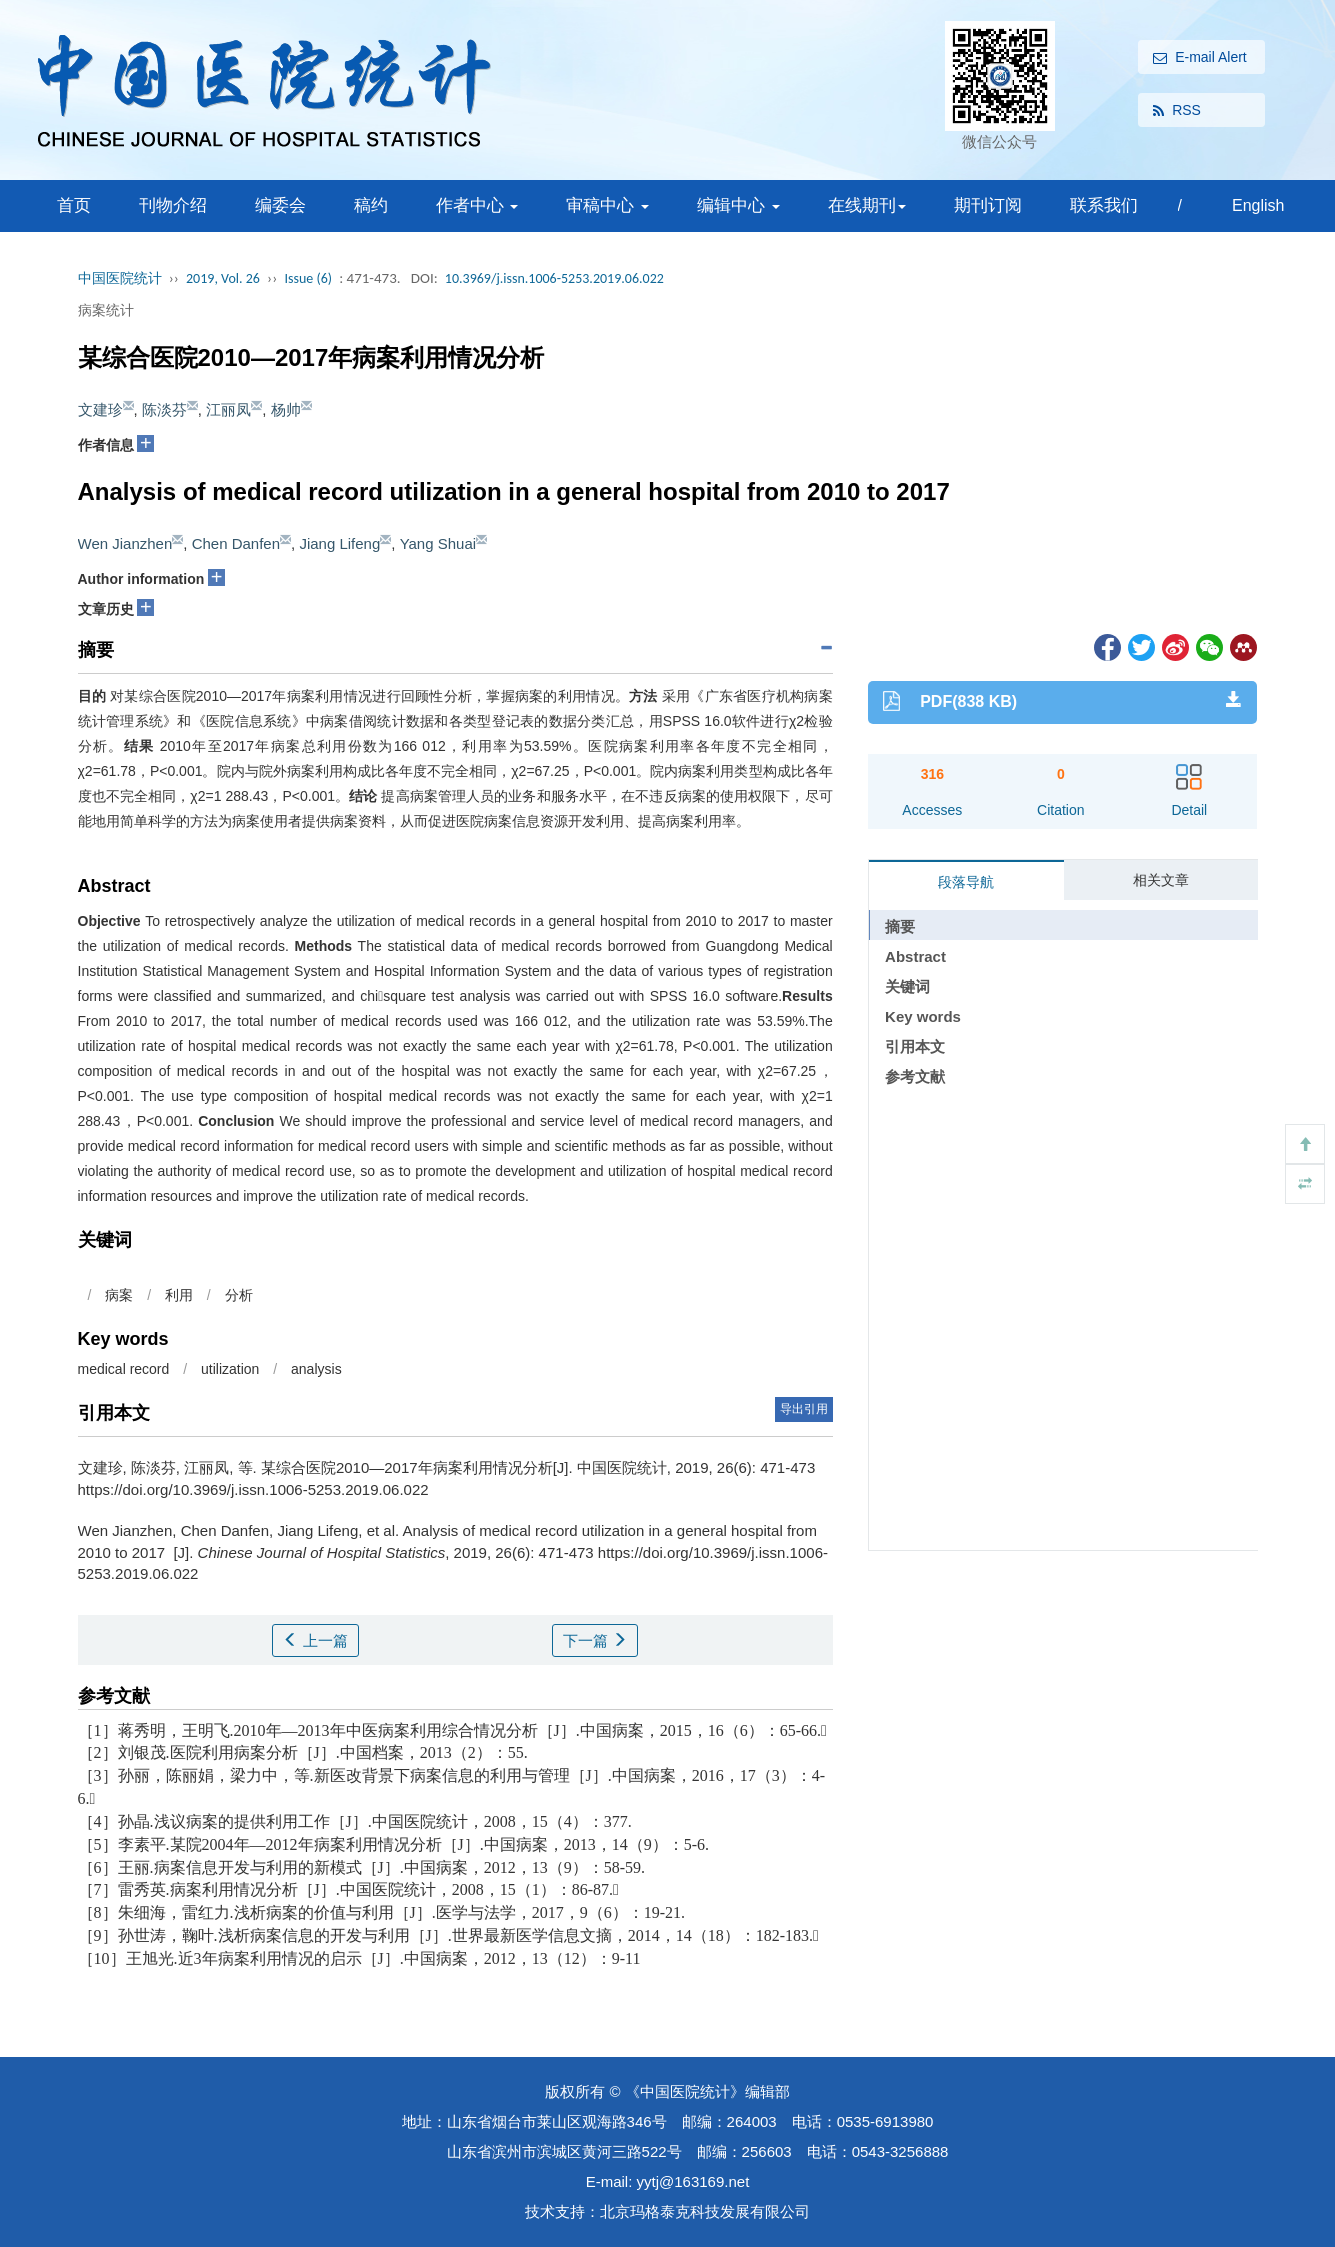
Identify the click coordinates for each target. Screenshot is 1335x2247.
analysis (316, 1369)
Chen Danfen (236, 543)
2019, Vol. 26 (223, 278)
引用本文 (915, 1046)
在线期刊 (867, 205)
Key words (923, 1016)
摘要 (900, 926)
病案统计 (106, 310)
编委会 (280, 205)
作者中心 (477, 205)
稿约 (371, 205)
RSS (1177, 111)
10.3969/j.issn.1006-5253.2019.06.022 (554, 278)
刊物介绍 (173, 205)
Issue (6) (308, 278)
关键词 (907, 986)
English (1258, 205)
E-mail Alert (1200, 58)
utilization (230, 1369)
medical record (124, 1369)
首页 (74, 205)
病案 (119, 1295)
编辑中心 (738, 205)
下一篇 (595, 1640)
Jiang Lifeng (339, 543)
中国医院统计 (120, 278)
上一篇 (315, 1640)
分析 (239, 1295)
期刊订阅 (988, 205)
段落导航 (966, 882)
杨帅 (286, 409)
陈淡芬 (164, 409)
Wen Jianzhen (125, 543)
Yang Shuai (438, 543)
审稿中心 (607, 205)
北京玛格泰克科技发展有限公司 (705, 2211)
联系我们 (1104, 205)
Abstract (915, 956)
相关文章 (1161, 880)
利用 (179, 1295)
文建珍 (100, 409)
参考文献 (915, 1076)
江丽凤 (228, 409)
